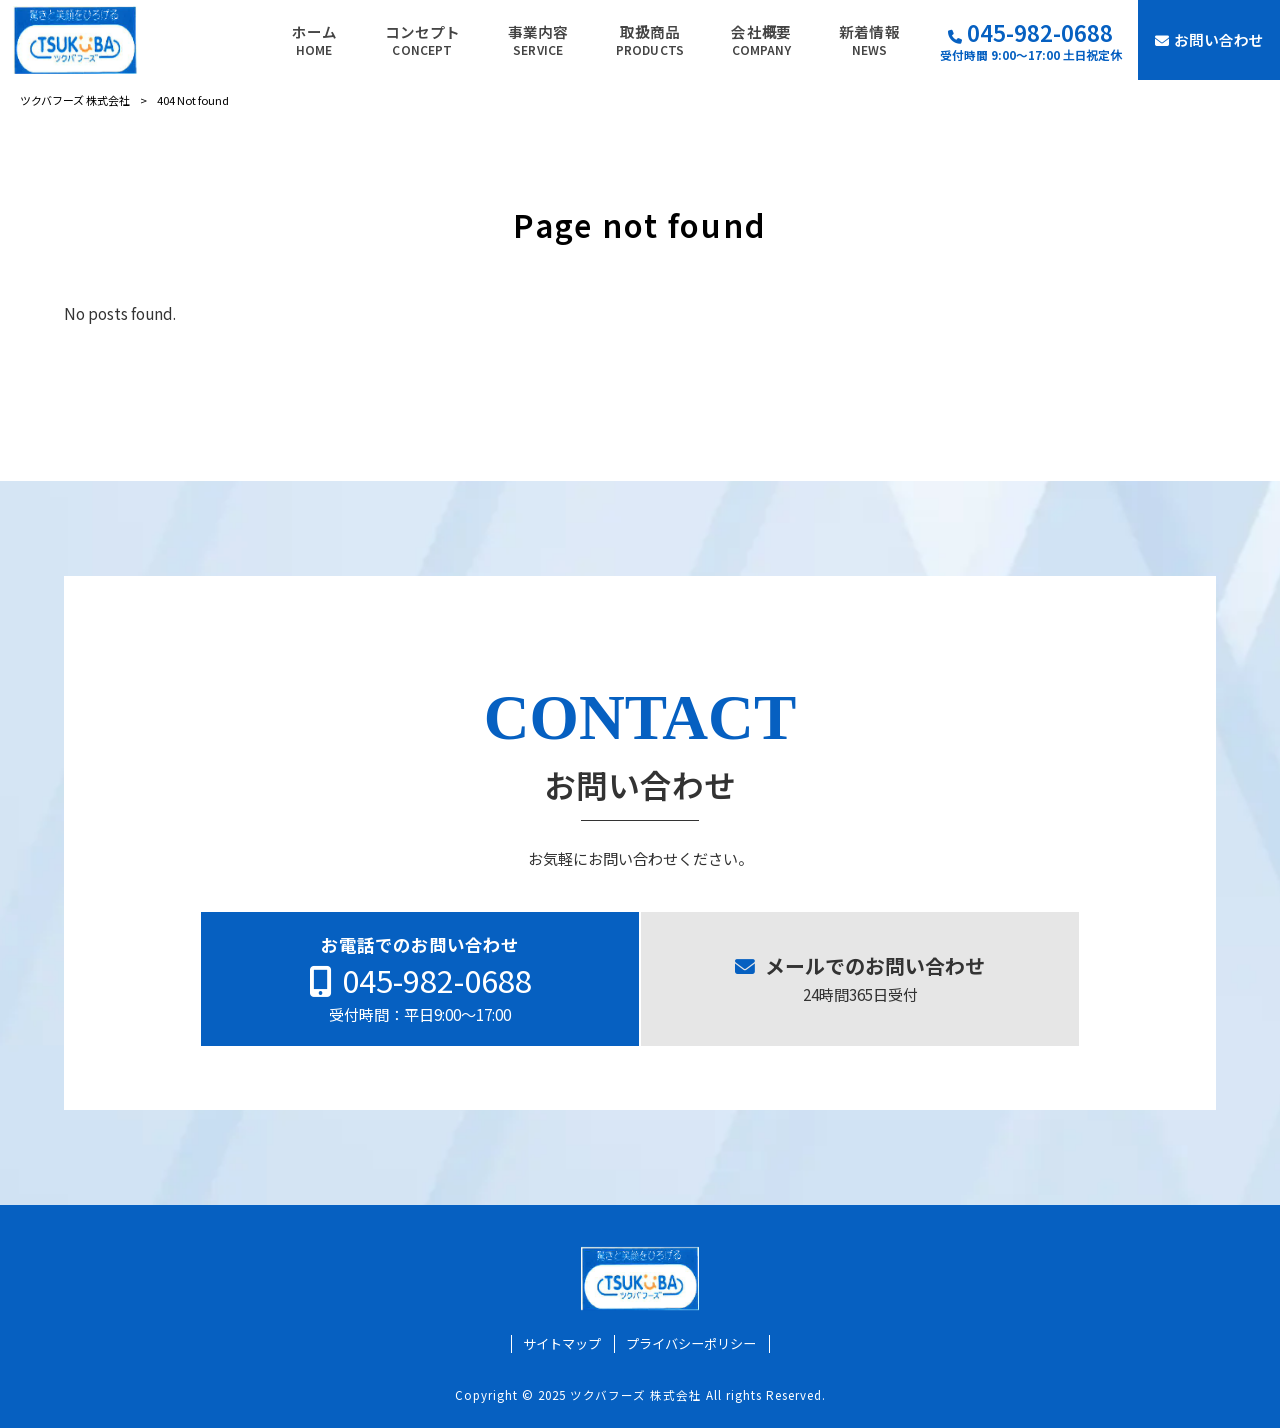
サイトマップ (562, 1344)
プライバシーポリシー (691, 1344)
